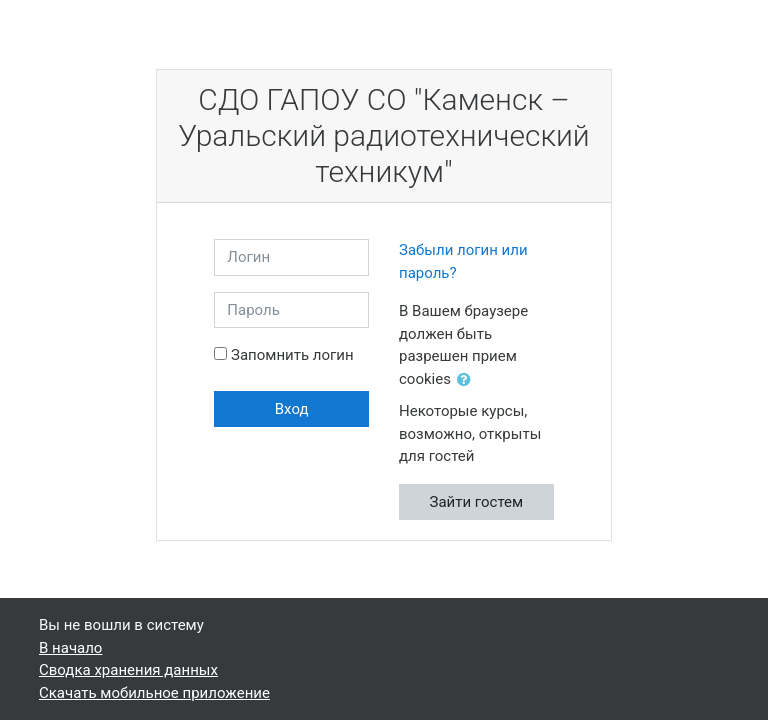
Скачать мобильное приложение (154, 693)
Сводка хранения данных (128, 670)
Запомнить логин (292, 355)
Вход (292, 409)
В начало (70, 648)
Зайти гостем (477, 502)
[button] (468, 380)
